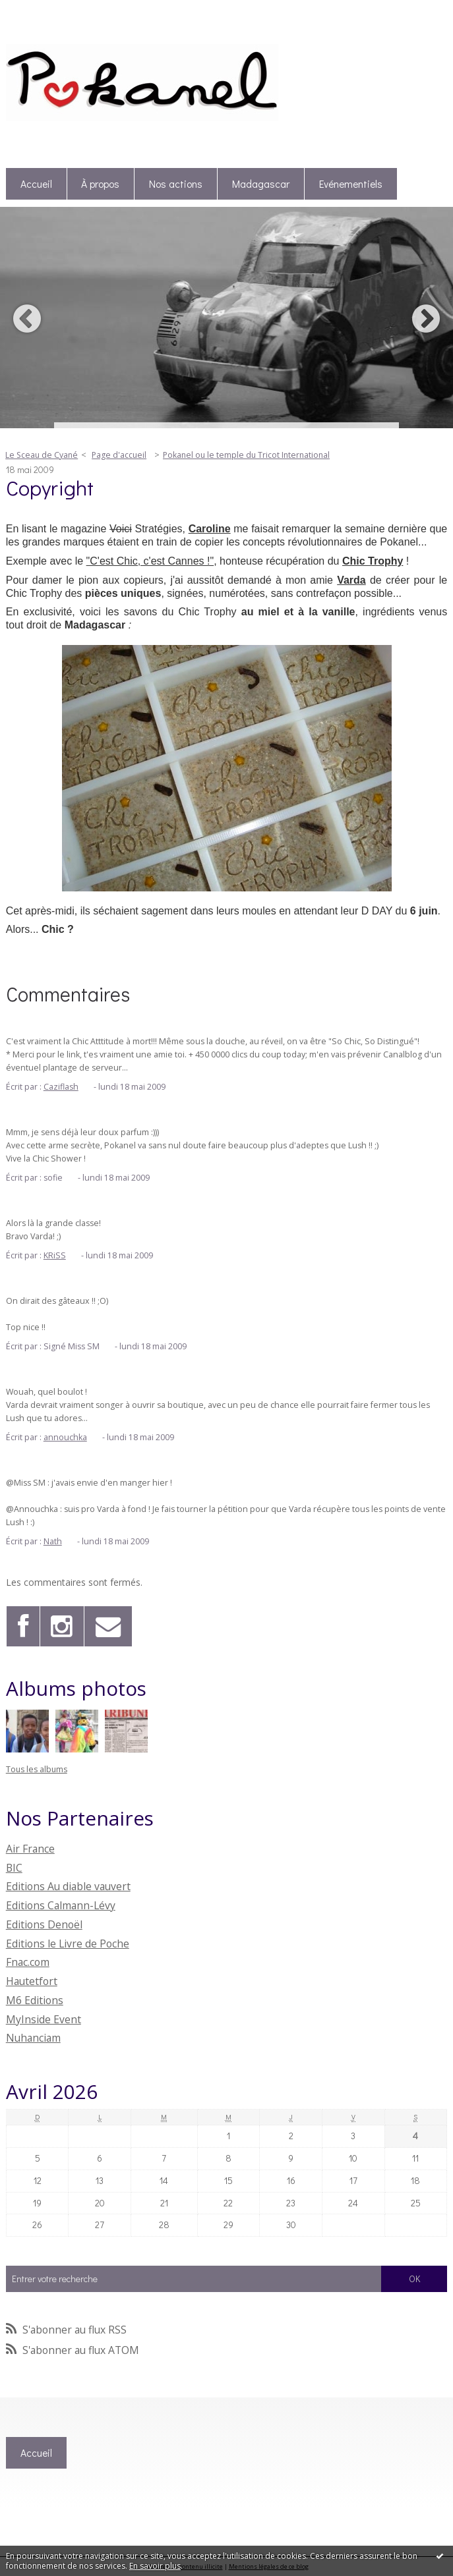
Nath (53, 1541)
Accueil (36, 183)
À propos (100, 183)
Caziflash (61, 1086)
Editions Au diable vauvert (68, 1886)
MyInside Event (43, 2019)
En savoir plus (155, 2565)
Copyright (50, 487)
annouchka (65, 1437)
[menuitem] (36, 184)
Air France (30, 1848)
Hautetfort (31, 1981)
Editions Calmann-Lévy (60, 1905)
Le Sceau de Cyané (41, 455)
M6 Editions (34, 2000)
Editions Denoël (44, 1924)
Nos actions (175, 183)
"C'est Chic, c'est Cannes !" (150, 561)
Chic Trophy (372, 561)
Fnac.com (27, 1962)
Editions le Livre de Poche (67, 1943)
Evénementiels (350, 183)
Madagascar (260, 183)
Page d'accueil (119, 455)
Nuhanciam (33, 2037)
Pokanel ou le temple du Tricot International (246, 455)
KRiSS (55, 1255)
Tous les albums (36, 1769)
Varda (351, 580)
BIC (14, 1868)
